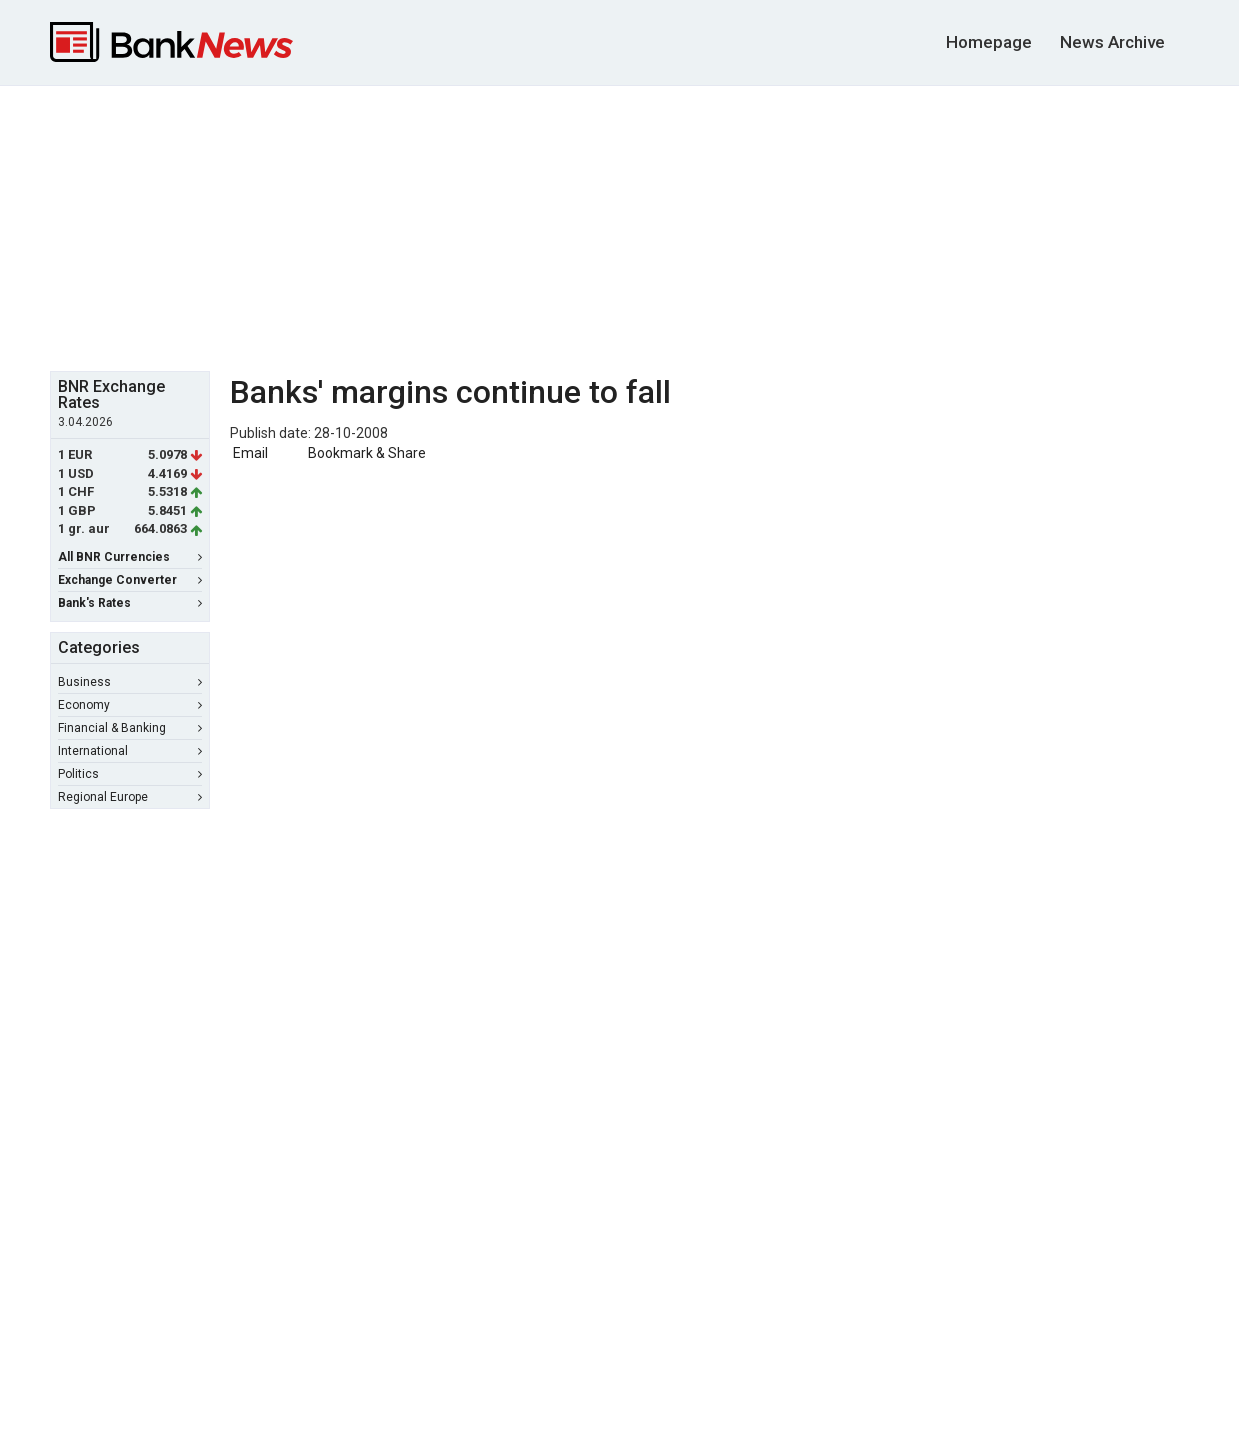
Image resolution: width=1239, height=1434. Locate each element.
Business (130, 682)
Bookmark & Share (367, 453)
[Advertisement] (620, 226)
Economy (130, 705)
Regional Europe (130, 797)
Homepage (989, 42)
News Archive (1112, 42)
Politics (130, 774)
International (130, 751)
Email (249, 453)
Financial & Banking (130, 728)
